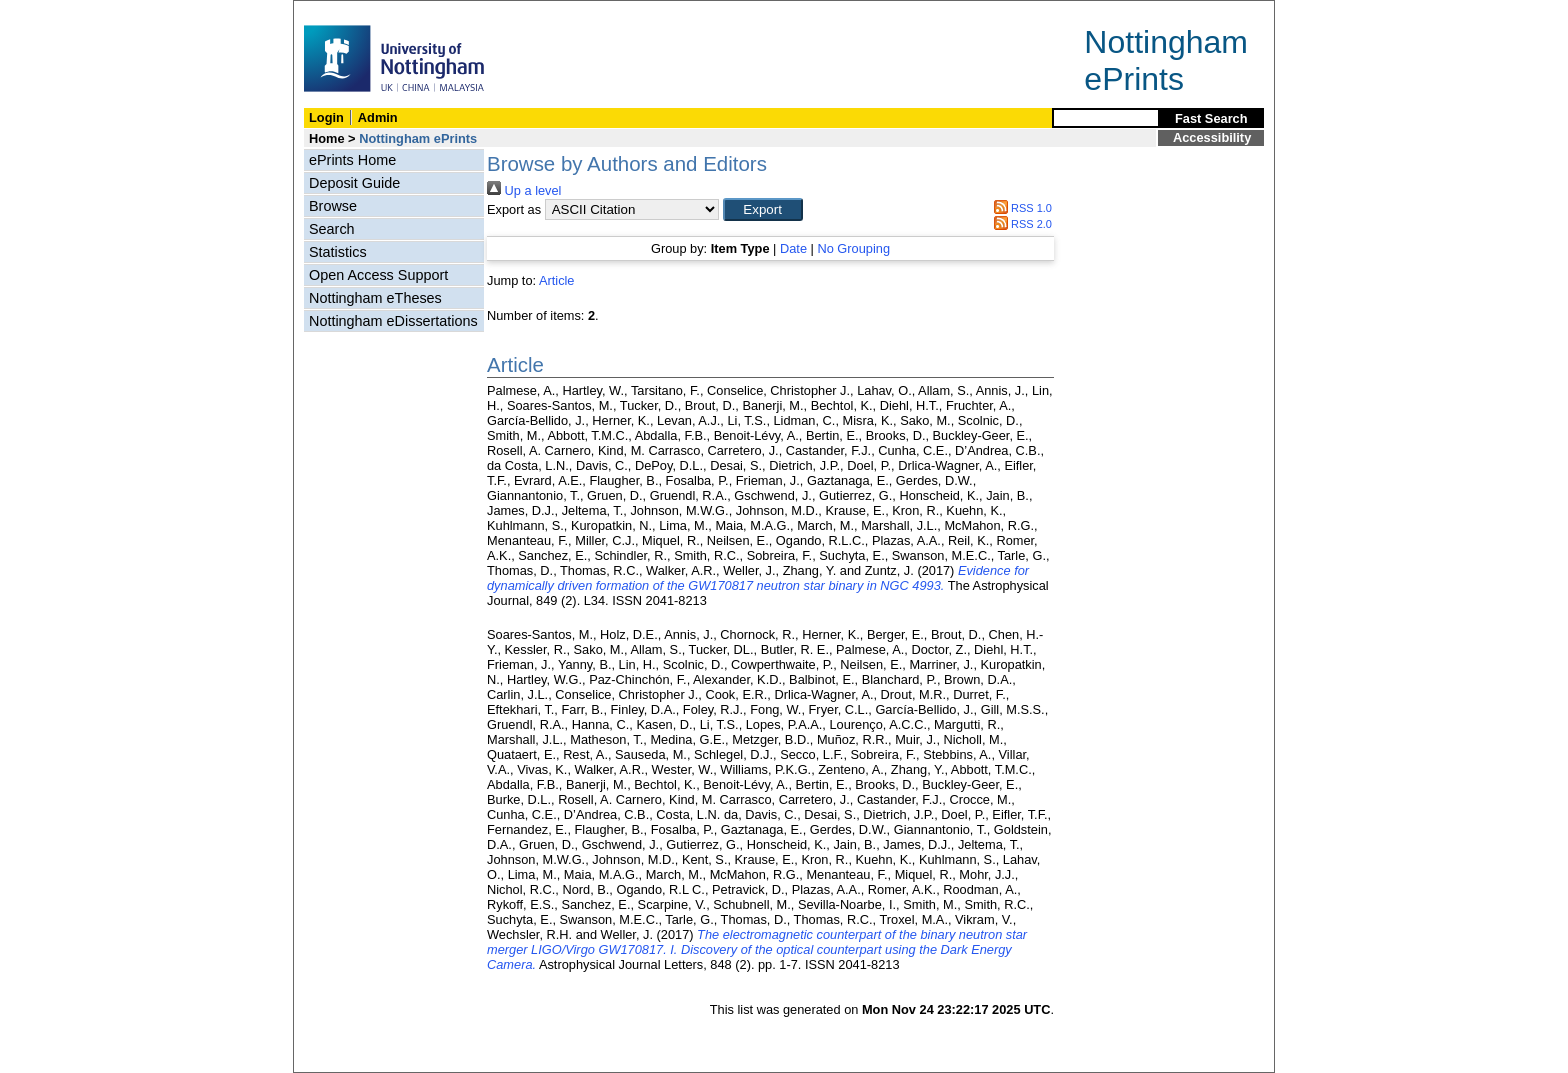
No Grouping (853, 248)
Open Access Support (378, 275)
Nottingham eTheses (375, 298)
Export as (514, 209)
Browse (333, 206)
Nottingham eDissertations (393, 321)
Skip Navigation (337, 11)
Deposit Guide (354, 183)
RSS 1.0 (1020, 208)
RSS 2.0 (1020, 224)
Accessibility (1212, 137)
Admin (378, 117)
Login (326, 117)
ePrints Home (352, 160)
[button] (763, 209)
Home (327, 138)
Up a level (524, 190)
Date (793, 248)
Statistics (338, 252)
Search (332, 229)
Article (557, 280)
